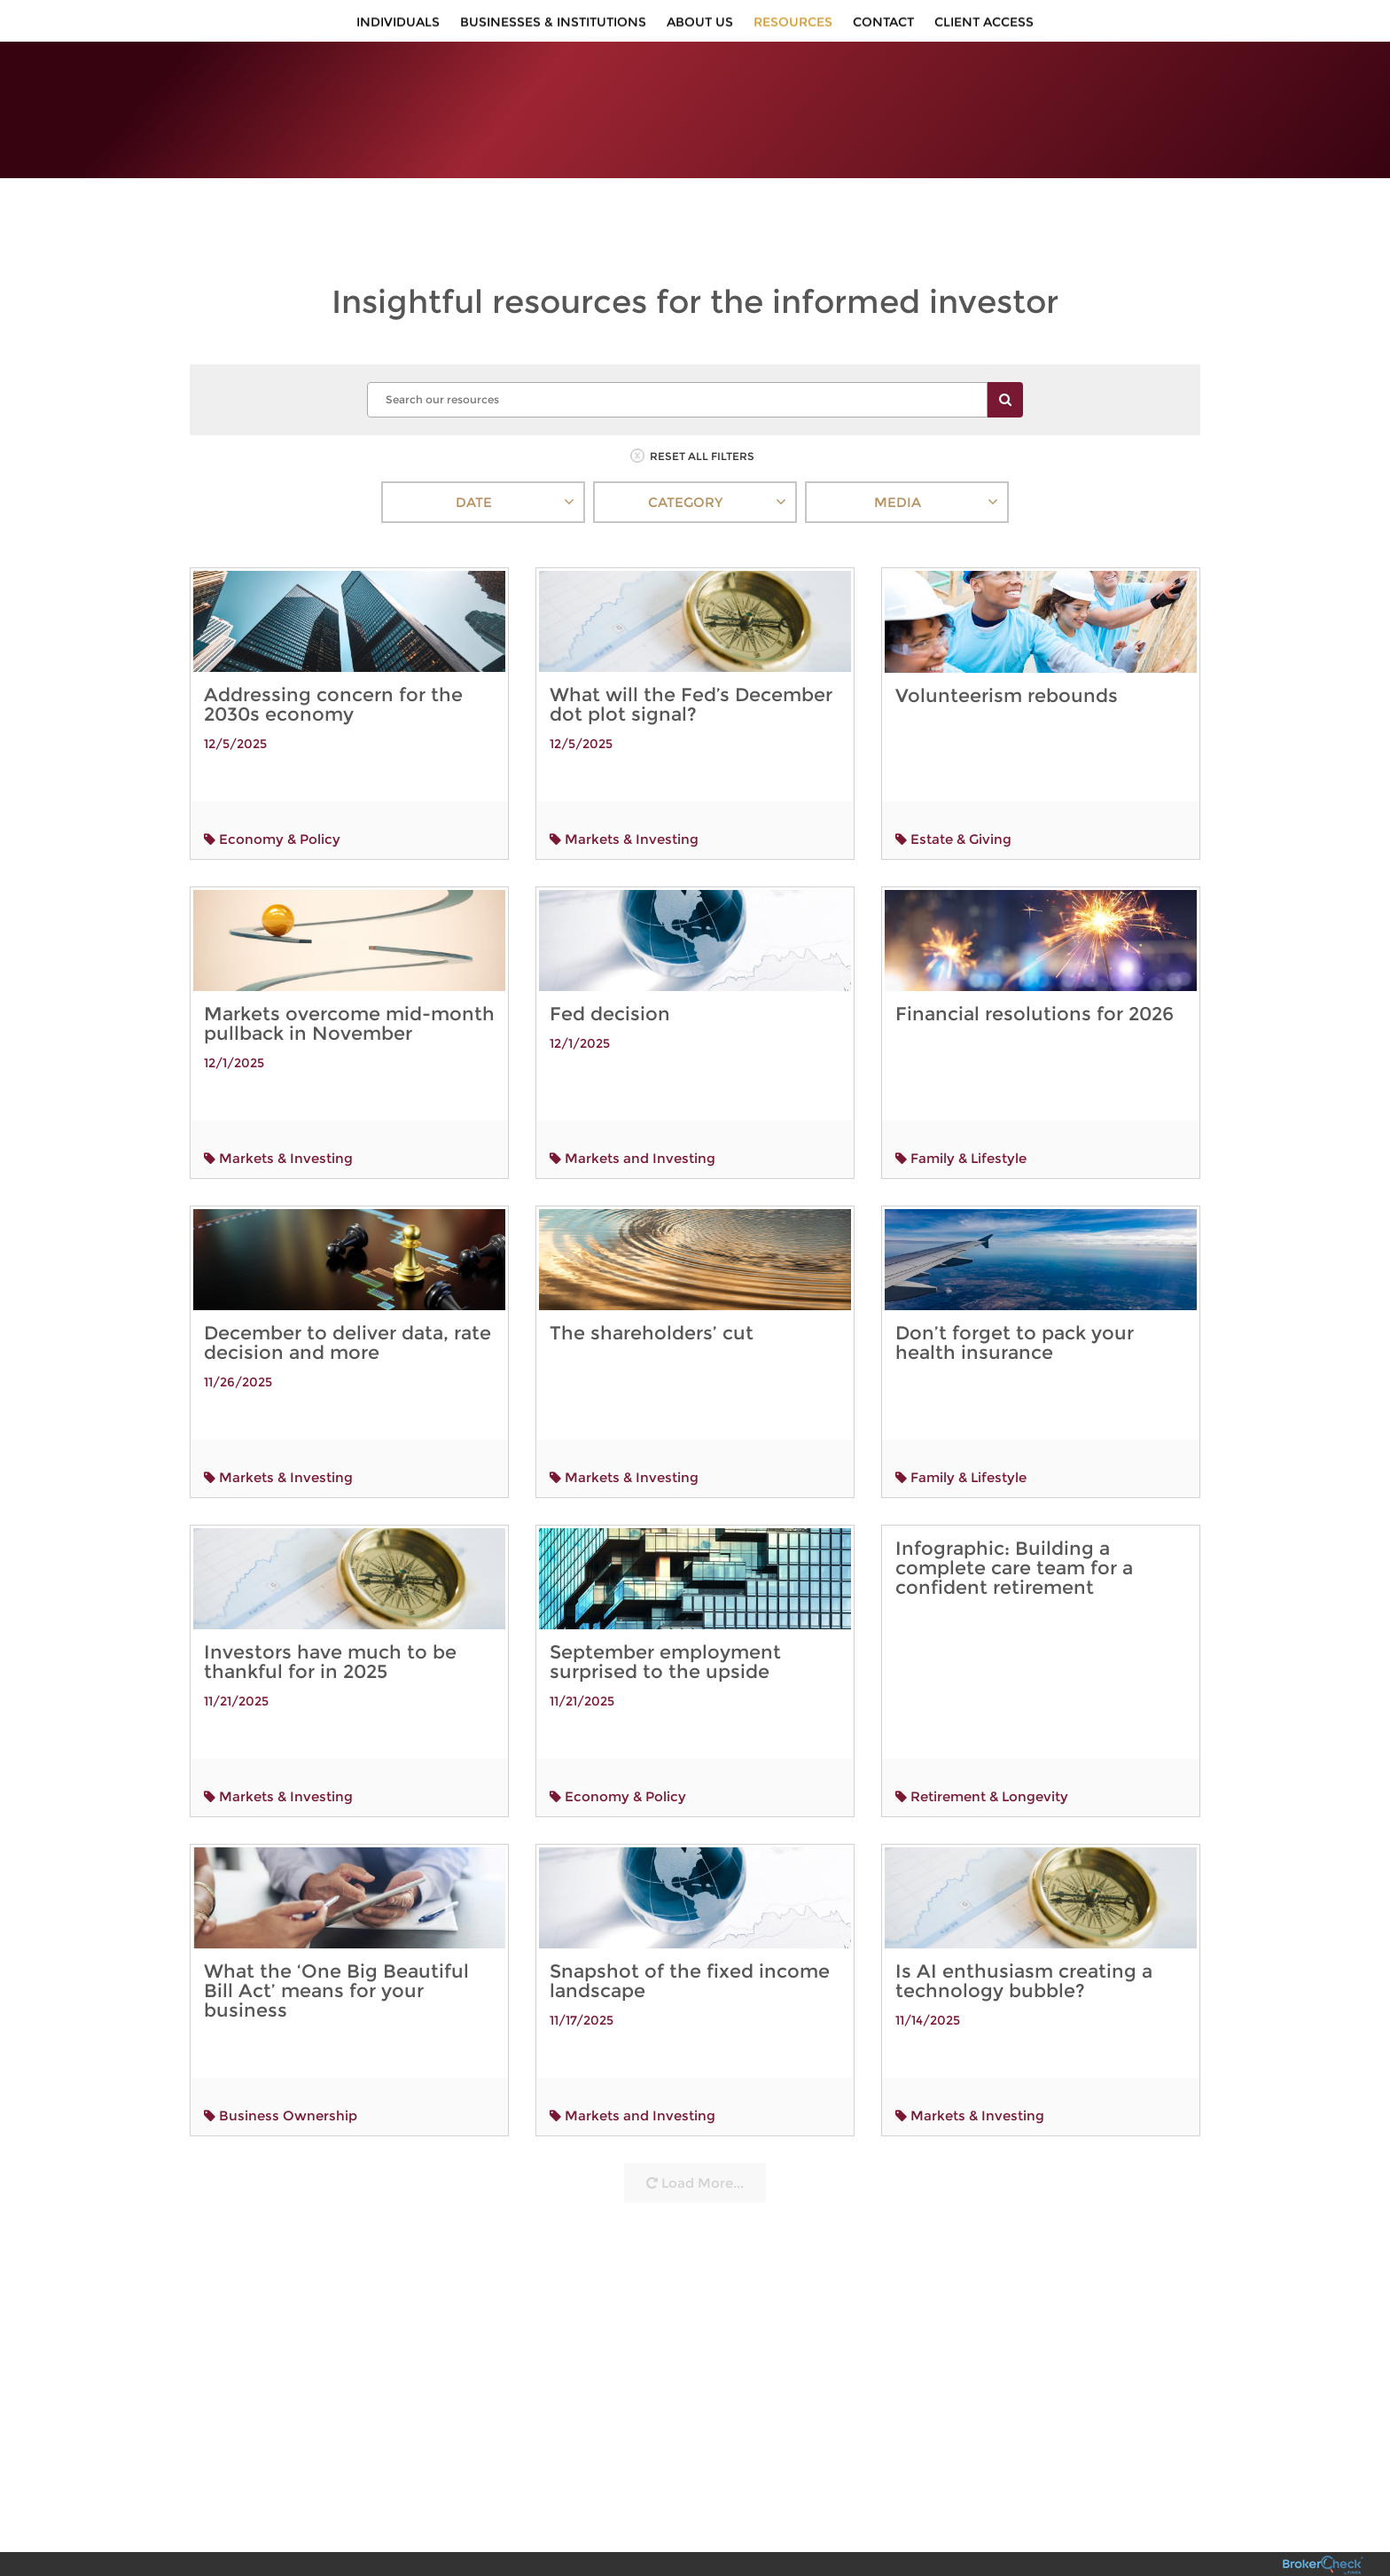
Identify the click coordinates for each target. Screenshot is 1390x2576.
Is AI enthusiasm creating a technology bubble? (1026, 1940)
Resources (793, 27)
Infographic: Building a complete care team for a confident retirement (1014, 1525)
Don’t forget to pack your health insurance (1014, 1300)
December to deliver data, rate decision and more (347, 1300)
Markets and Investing (632, 1115)
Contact (883, 27)
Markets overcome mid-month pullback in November (349, 981)
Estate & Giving (953, 796)
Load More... (695, 2141)
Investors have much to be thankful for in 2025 (330, 1619)
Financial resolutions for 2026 (1034, 971)
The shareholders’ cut (652, 1290)
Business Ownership (280, 2073)
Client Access (984, 27)
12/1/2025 (234, 1020)
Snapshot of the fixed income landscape (690, 1939)
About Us (700, 27)
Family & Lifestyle (961, 1115)
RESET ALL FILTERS (692, 414)
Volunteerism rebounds (1006, 654)
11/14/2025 (942, 1974)
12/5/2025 (235, 701)
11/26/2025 (238, 1339)
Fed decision (610, 971)
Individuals (398, 27)
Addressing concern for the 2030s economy (333, 662)
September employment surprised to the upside (665, 1619)
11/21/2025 (236, 1659)
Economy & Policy (272, 796)
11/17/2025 (581, 1978)
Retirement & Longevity (981, 1753)
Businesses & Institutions (553, 27)
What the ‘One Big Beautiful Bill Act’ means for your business (336, 1948)
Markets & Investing (624, 796)
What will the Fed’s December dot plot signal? (691, 662)
